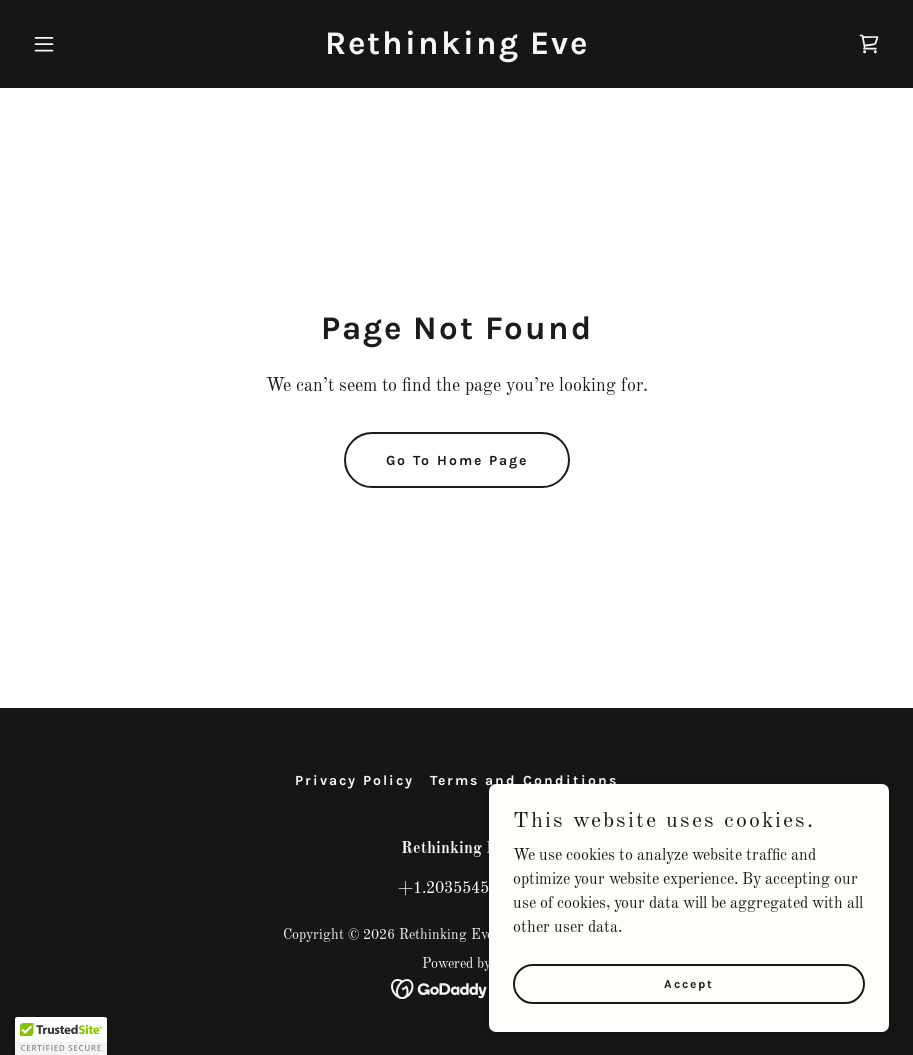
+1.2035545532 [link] (457, 889)
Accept (689, 983)
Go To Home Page (457, 460)
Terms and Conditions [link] (524, 780)
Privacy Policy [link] (354, 780)
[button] (89, 44)
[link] (457, 50)
